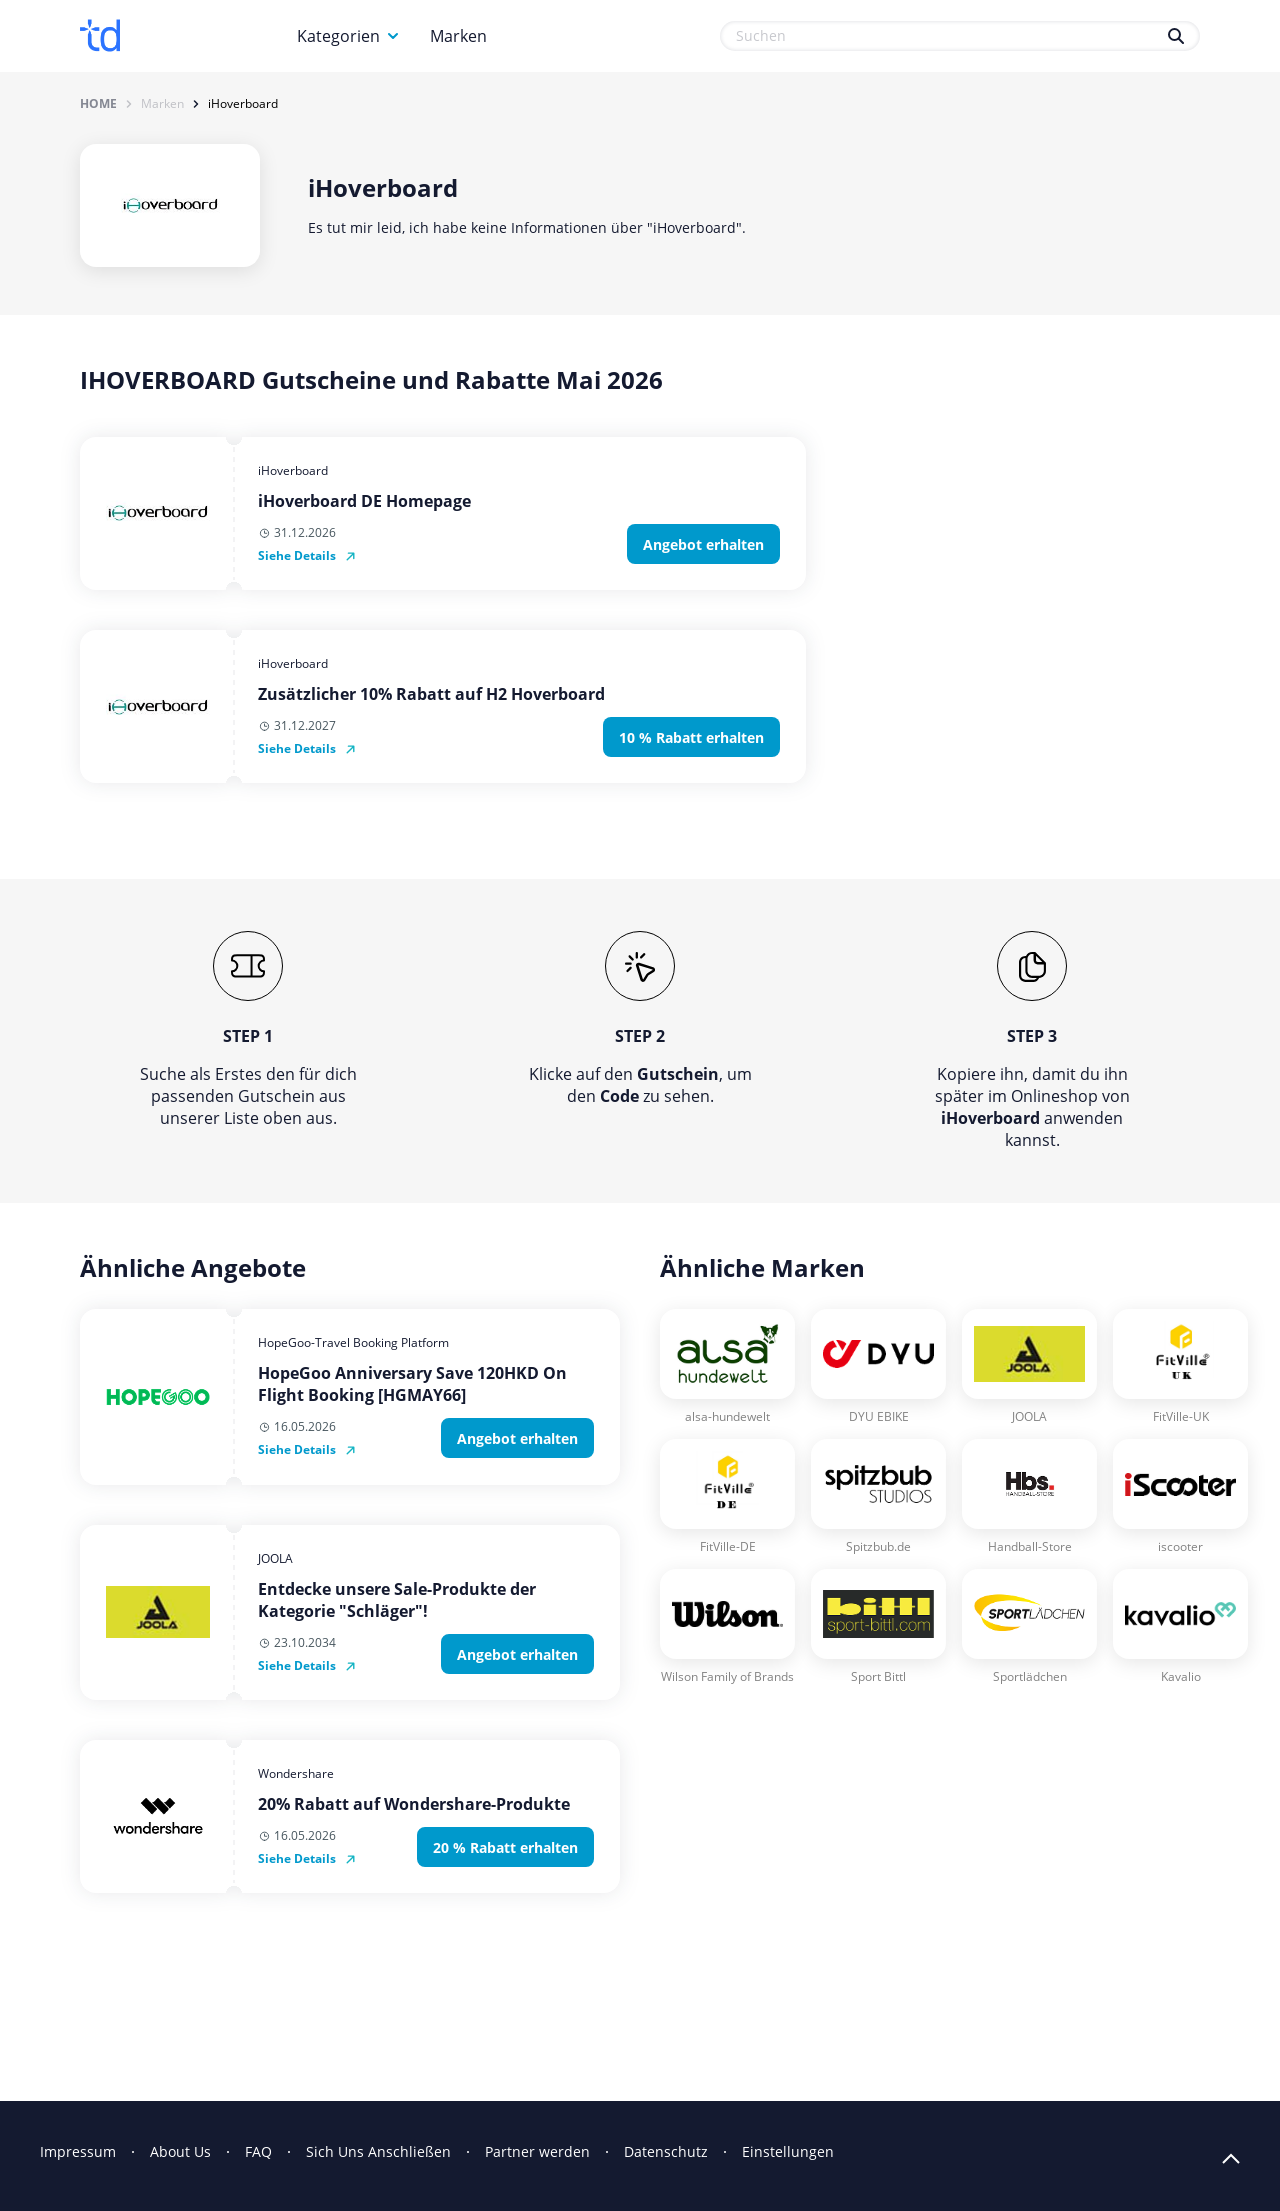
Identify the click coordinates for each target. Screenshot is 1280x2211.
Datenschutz (666, 2151)
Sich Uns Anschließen (378, 2151)
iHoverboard (243, 104)
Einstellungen (788, 2151)
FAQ (258, 2151)
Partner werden (537, 2151)
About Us (180, 2151)
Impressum (78, 2151)
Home (98, 104)
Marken (458, 36)
